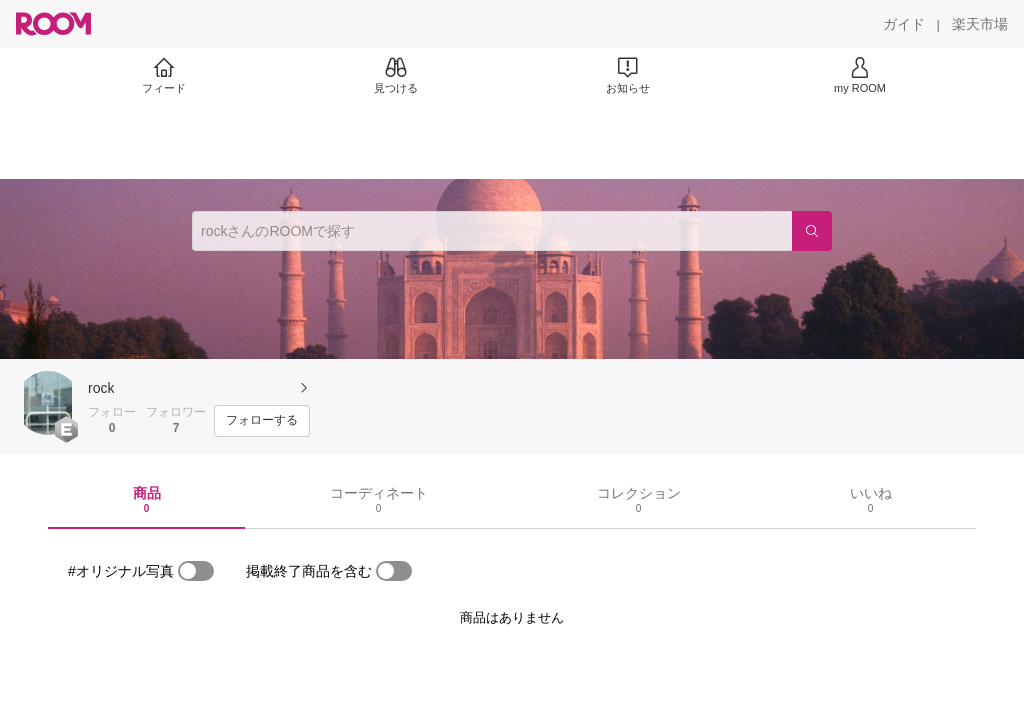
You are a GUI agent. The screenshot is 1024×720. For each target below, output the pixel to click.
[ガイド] (904, 24)
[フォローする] (262, 421)
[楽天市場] (980, 24)
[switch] (196, 571)
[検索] (812, 231)
